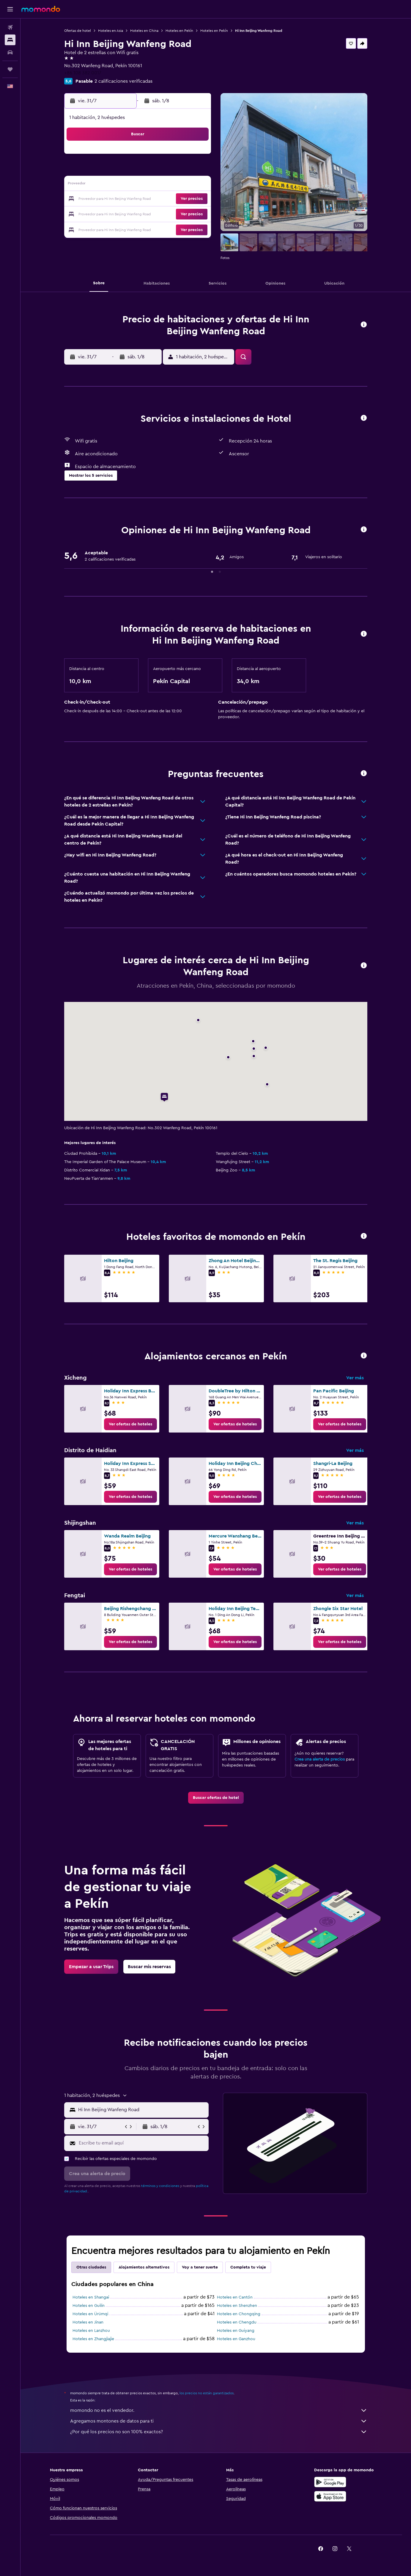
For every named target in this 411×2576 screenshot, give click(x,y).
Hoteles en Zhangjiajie (93, 2339)
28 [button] (124, 213)
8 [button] (138, 170)
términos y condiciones (160, 2186)
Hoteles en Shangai (91, 2297)
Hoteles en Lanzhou (91, 2331)
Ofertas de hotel (77, 30)
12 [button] (195, 170)
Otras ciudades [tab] (91, 2267)
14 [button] (124, 185)
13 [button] (110, 185)
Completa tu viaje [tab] (248, 2267)
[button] (10, 9)
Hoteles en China (144, 30)
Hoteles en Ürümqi (90, 2314)
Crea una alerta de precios (320, 1759)
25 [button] (181, 199)
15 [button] (138, 185)
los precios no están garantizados (206, 2393)
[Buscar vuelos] (10, 27)
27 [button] (110, 213)
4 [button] (181, 156)
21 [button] (124, 199)
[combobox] (141, 2110)
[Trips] (10, 69)
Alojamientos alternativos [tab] (144, 2267)
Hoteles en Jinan (88, 2322)
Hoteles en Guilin (89, 2306)
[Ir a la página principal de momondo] (40, 9)
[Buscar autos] (10, 52)
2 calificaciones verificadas (123, 81)
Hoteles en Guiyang (235, 2331)
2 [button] (153, 156)
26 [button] (195, 199)
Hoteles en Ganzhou (236, 2339)
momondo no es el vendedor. (218, 2410)
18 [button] (181, 185)
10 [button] (167, 170)
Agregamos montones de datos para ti (218, 2421)
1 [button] (138, 156)
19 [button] (195, 185)
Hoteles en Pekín (179, 30)
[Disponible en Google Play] (330, 2482)
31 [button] (167, 213)
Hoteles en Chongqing (238, 2314)
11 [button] (181, 170)
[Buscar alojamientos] (10, 40)
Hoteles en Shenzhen (237, 2306)
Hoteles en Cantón (235, 2297)
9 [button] (153, 170)
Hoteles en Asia (110, 30)
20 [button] (110, 199)
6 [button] (110, 170)
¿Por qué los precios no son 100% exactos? (218, 2431)
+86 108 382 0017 (82, 72)
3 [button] (167, 156)
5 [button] (195, 156)
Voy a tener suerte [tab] (200, 2267)
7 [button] (124, 170)
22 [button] (138, 199)
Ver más (355, 1377)
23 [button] (152, 199)
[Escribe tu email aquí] (142, 2143)
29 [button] (138, 213)
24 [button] (167, 199)
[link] (130, 1424)
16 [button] (153, 185)
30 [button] (153, 213)
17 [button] (167, 185)
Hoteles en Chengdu (236, 2322)
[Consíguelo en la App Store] (330, 2496)
